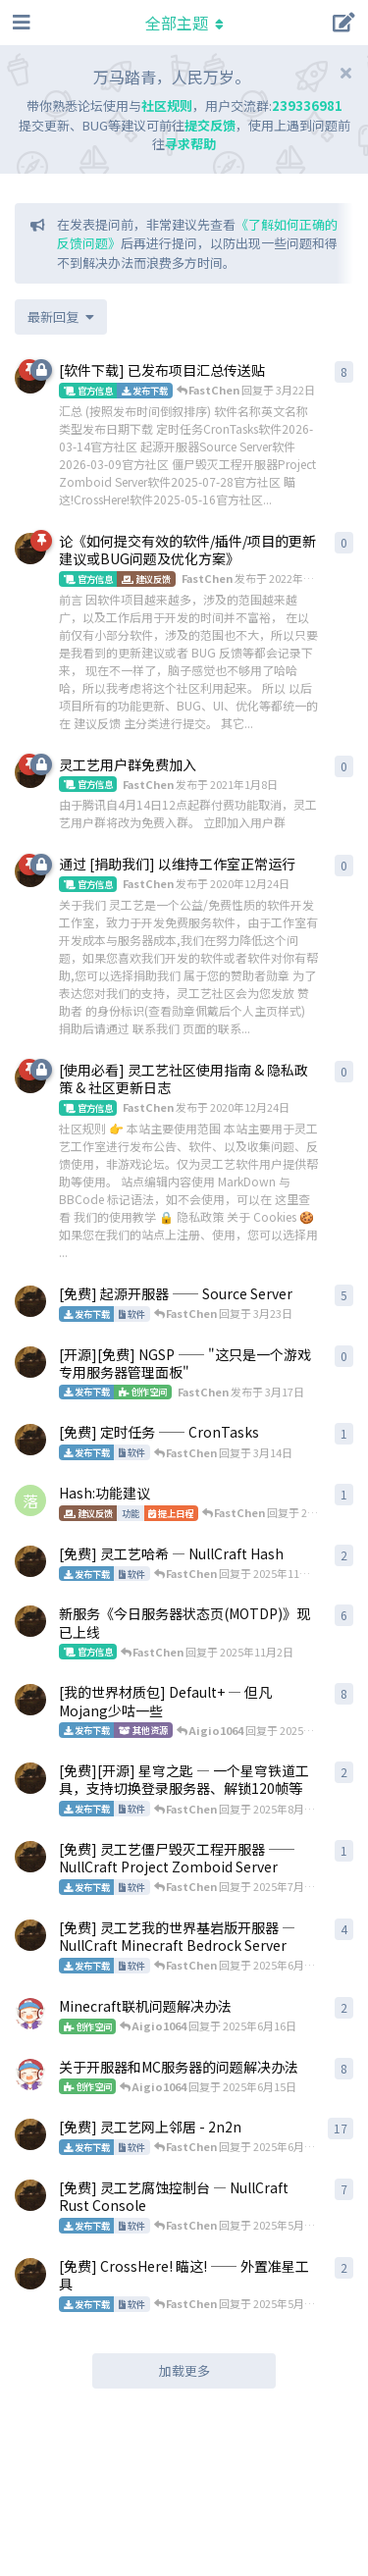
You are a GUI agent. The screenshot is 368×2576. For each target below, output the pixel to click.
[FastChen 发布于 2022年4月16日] (30, 548)
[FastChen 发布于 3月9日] (30, 1301)
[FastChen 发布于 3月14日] (30, 1439)
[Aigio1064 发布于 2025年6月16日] (30, 2013)
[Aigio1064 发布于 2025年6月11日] (30, 2074)
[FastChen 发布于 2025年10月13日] (30, 1621)
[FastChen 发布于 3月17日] (30, 1362)
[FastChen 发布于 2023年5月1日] (30, 1778)
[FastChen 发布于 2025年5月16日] (30, 2273)
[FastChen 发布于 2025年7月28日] (30, 1856)
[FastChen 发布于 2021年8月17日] (30, 1699)
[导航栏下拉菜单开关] (184, 22)
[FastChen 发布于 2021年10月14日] (30, 2134)
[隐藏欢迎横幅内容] (345, 72)
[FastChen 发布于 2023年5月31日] (30, 1935)
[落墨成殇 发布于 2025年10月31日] (30, 1500)
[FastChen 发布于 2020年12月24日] (30, 1561)
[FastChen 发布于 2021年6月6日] (30, 2195)
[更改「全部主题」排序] (61, 317)
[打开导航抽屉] (19, 22)
